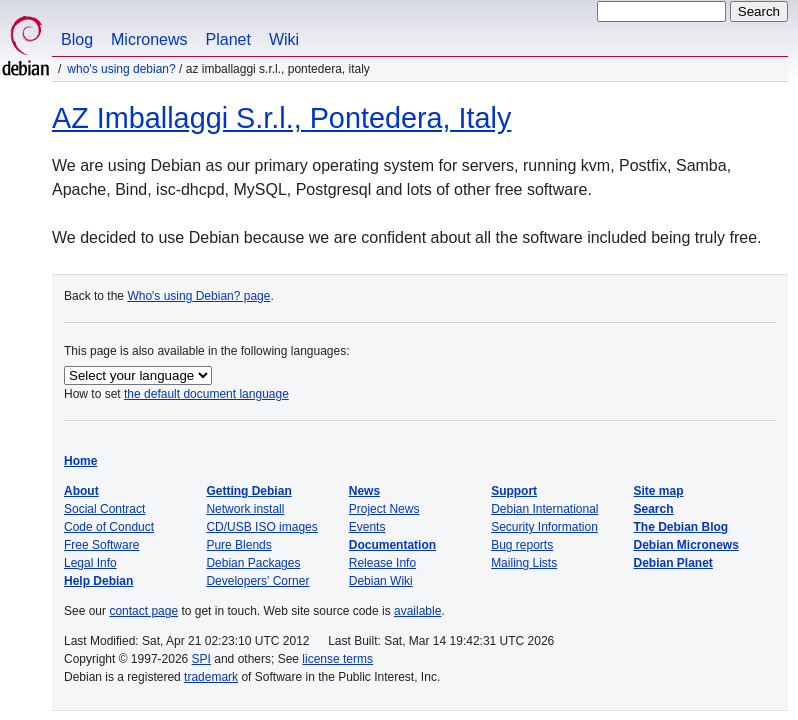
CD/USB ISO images (261, 527)
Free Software (101, 545)
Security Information (544, 527)
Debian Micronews (686, 545)
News (364, 491)
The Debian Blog (681, 527)
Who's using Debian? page (198, 296)
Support (514, 491)
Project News (384, 509)
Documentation (392, 545)
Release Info (382, 563)
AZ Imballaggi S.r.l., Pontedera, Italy (281, 118)
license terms (337, 659)
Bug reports (522, 545)
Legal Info (90, 563)
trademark (211, 677)
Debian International (544, 509)
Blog (77, 39)
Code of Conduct (109, 527)
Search (654, 509)
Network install (245, 509)
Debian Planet (673, 563)
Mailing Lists (524, 563)
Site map (659, 491)
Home (80, 461)
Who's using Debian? (121, 69)
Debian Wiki (381, 581)
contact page (143, 611)
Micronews (149, 39)
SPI (201, 659)
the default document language (206, 394)
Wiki (284, 39)
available (417, 611)
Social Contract (104, 509)
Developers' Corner (257, 581)
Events (367, 527)
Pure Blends (238, 545)
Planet (228, 39)
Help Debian (98, 581)
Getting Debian (248, 491)
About (81, 491)
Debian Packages (253, 563)
